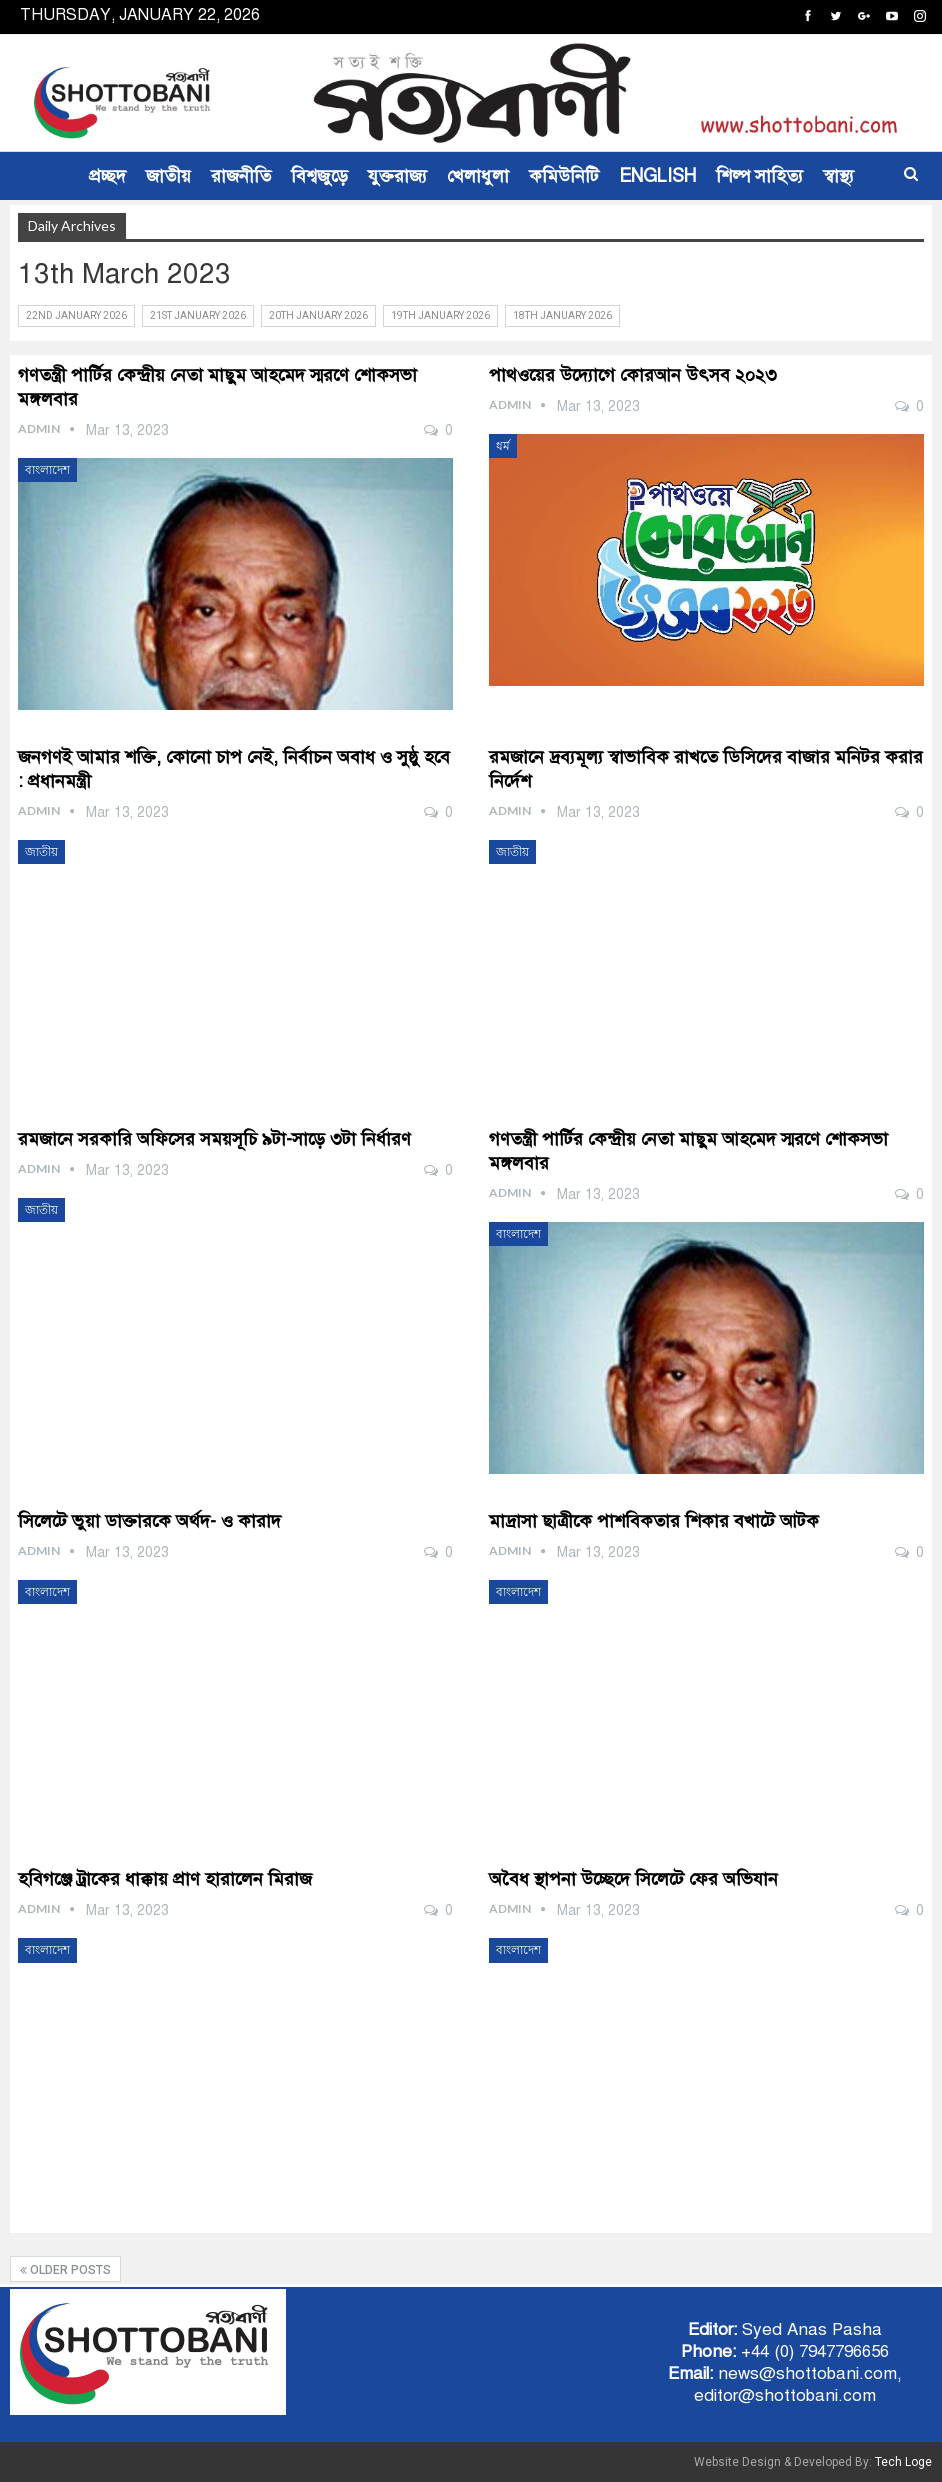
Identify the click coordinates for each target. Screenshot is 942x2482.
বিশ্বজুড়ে (319, 176)
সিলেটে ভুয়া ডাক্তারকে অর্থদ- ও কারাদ (149, 1521)
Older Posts (65, 2270)
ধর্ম (503, 446)
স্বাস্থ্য (838, 176)
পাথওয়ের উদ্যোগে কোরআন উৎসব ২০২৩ (633, 375)
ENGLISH (657, 176)
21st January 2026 (198, 315)
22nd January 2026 (76, 315)
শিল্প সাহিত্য (759, 176)
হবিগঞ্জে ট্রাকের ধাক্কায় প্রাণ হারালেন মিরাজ (165, 1879)
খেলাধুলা (478, 176)
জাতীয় (168, 176)
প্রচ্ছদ (107, 176)
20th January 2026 (318, 315)
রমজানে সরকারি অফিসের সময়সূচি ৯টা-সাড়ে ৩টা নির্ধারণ (214, 1139)
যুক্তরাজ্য (397, 176)
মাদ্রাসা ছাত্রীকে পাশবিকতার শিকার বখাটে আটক (654, 1521)
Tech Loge (903, 2462)
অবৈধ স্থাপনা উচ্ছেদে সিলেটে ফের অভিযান (633, 1879)
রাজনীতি (241, 176)
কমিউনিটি (564, 176)
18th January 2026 (562, 315)
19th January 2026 (440, 315)
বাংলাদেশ (47, 470)
